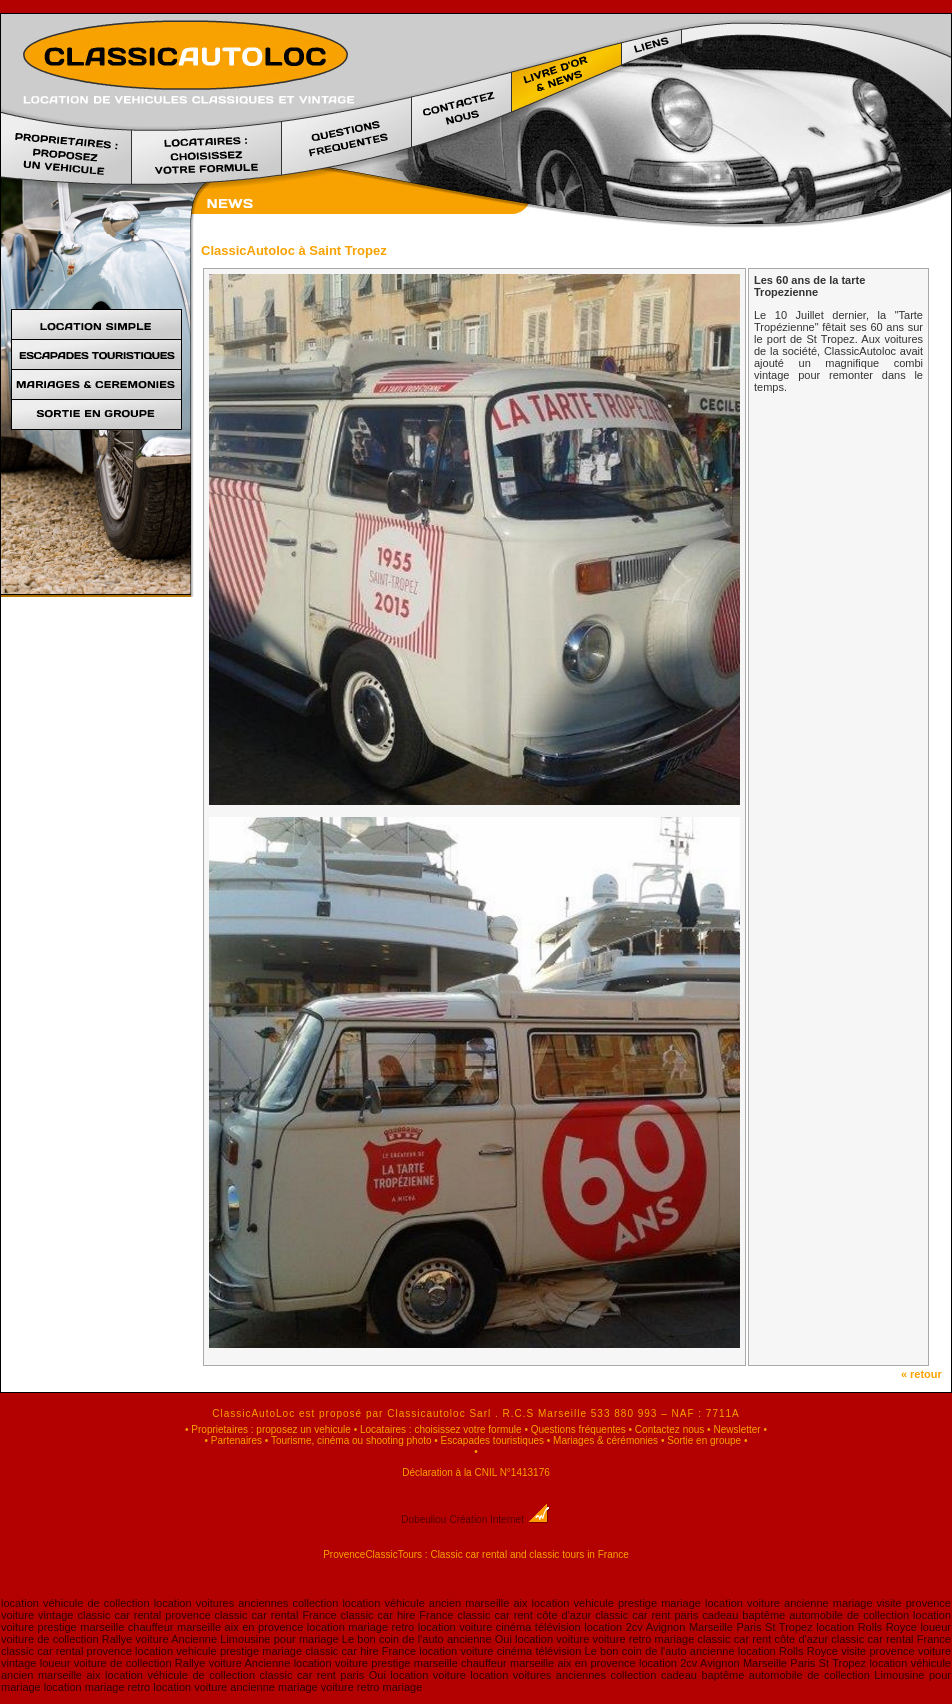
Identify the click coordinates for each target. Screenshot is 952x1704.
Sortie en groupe (704, 1440)
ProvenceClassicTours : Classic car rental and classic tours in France (476, 1554)
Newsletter (736, 1429)
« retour (926, 1374)
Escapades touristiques (492, 1440)
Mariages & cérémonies (605, 1440)
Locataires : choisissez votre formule (441, 1429)
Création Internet (499, 1519)
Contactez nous (670, 1429)
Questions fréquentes (578, 1429)
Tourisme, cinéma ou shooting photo (351, 1440)
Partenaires (236, 1440)
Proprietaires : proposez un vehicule (271, 1429)
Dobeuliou (423, 1519)
